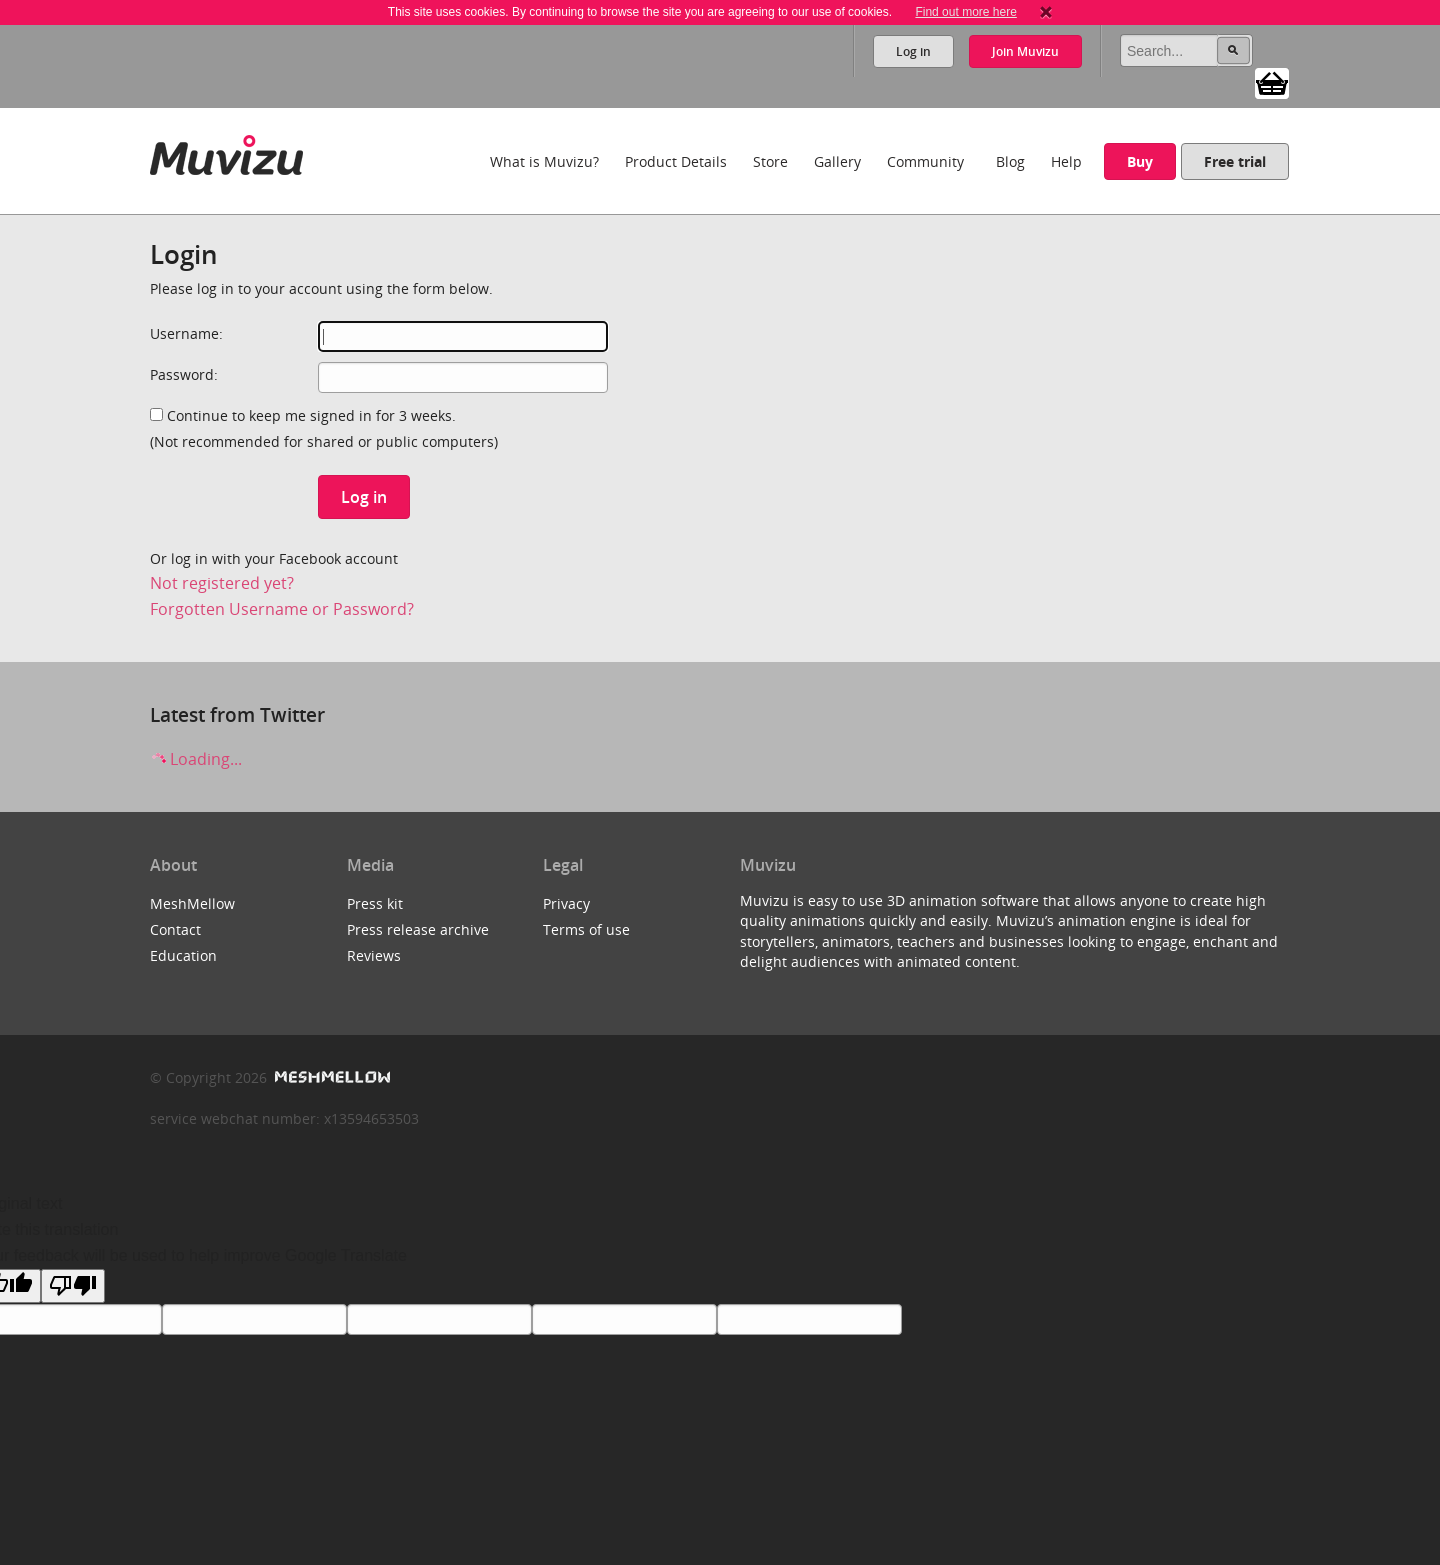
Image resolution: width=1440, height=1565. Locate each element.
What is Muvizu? (544, 161)
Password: (184, 374)
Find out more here (965, 12)
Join (1025, 51)
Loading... (196, 759)
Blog (1010, 161)
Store (770, 161)
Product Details (676, 161)
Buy (1140, 161)
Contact (175, 929)
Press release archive (418, 929)
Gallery (837, 161)
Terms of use (586, 929)
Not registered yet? (222, 583)
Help (1066, 161)
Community (925, 161)
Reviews (374, 955)
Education (183, 955)
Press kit (375, 903)
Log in (913, 51)
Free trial (1235, 161)
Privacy (566, 903)
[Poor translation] (73, 1286)
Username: (186, 333)
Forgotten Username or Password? (282, 609)
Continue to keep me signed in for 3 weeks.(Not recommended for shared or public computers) (324, 428)
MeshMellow (192, 903)
